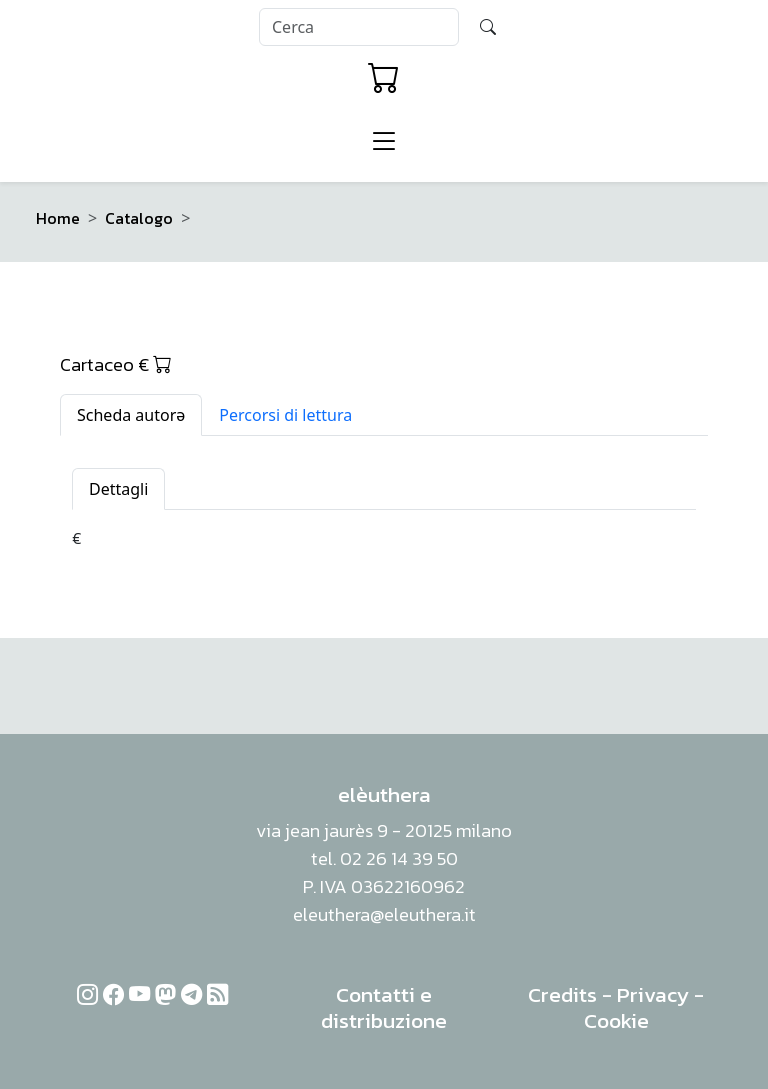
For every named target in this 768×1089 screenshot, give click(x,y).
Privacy (653, 994)
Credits (562, 994)
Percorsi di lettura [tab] (285, 415)
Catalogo (139, 218)
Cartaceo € (116, 364)
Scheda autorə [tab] (131, 415)
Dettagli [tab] (118, 489)
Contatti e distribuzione (384, 1007)
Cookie (616, 1020)
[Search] (359, 27)
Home (58, 218)
